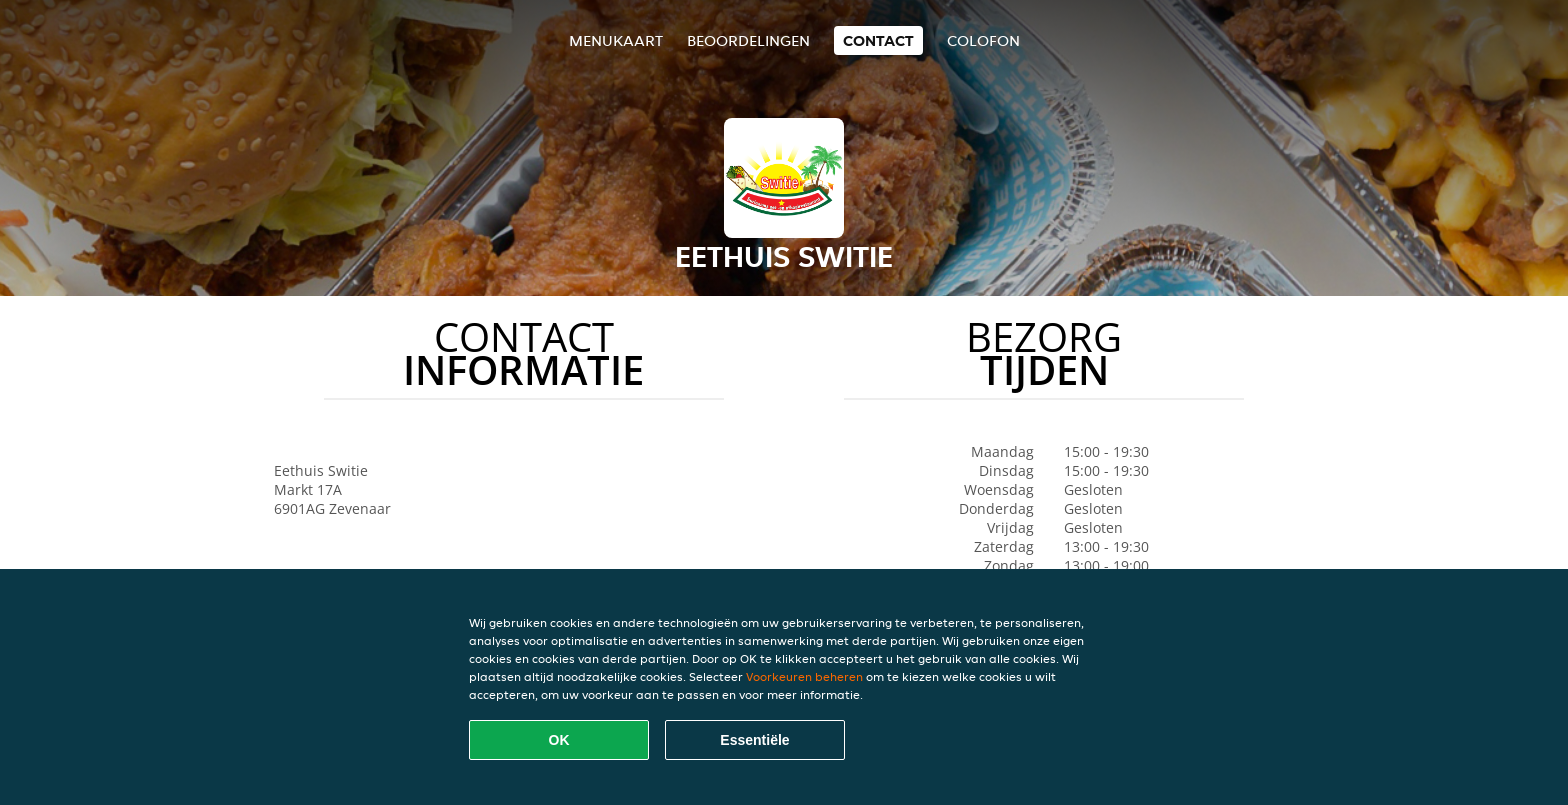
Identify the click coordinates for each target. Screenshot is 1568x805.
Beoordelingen (748, 40)
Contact (878, 40)
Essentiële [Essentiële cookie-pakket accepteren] (754, 740)
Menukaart (616, 40)
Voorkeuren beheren (804, 676)
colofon (983, 40)
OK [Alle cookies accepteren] (559, 740)
